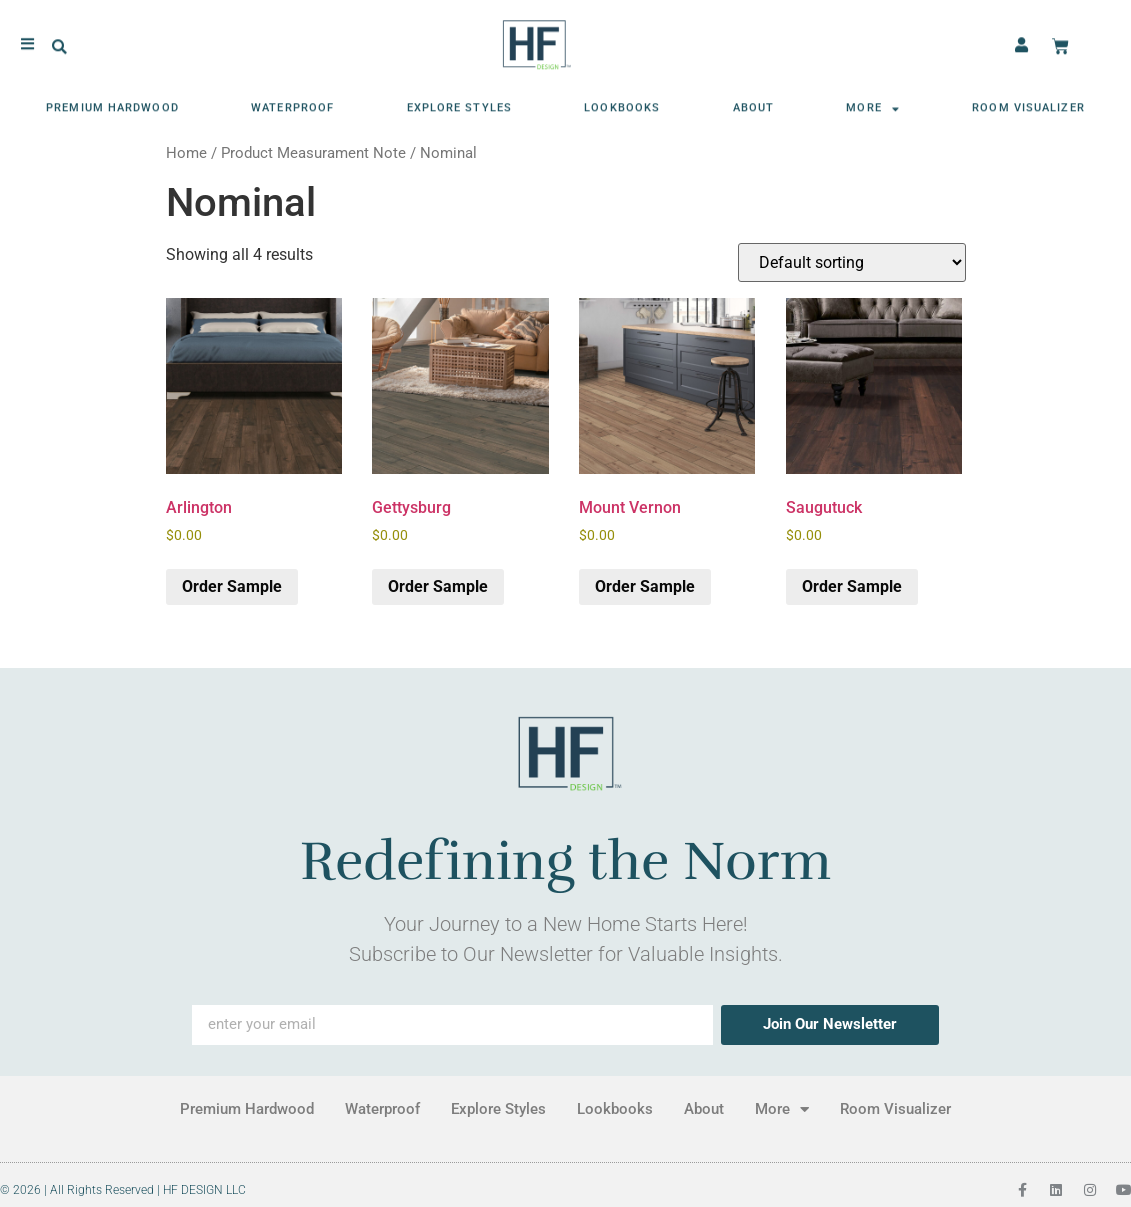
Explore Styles (459, 102)
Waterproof (292, 102)
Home (186, 153)
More (873, 102)
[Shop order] (852, 262)
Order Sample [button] (232, 586)
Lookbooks (622, 102)
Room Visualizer (1028, 102)
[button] (59, 41)
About (754, 102)
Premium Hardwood (112, 102)
